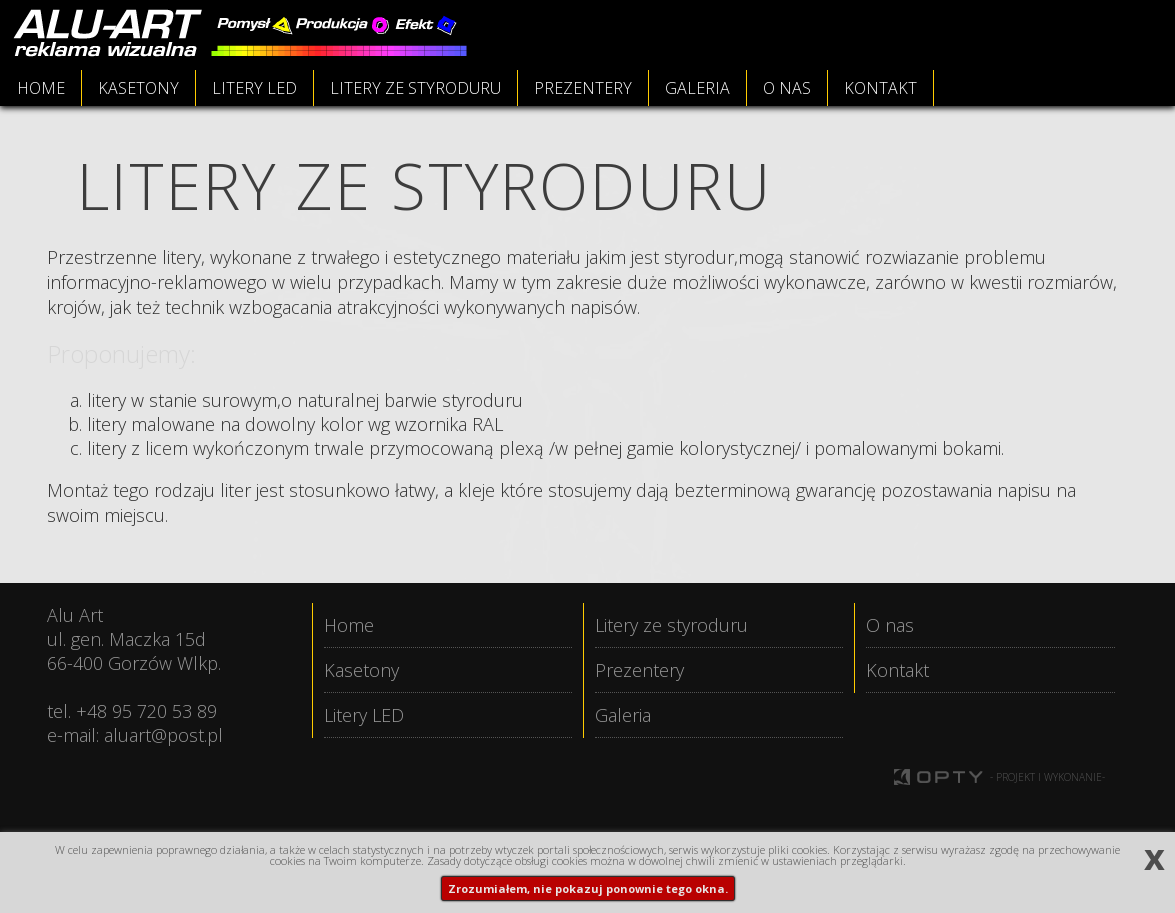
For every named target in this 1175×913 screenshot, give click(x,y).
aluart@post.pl (163, 735)
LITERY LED (254, 88)
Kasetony (361, 670)
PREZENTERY (583, 88)
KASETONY (138, 88)
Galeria (623, 715)
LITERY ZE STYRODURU (415, 88)
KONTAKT (880, 88)
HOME (41, 88)
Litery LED (364, 715)
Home (349, 625)
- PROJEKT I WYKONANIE (1047, 778)
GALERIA (697, 88)
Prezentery (639, 670)
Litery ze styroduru (671, 625)
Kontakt (897, 670)
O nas (890, 625)
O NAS (787, 88)
